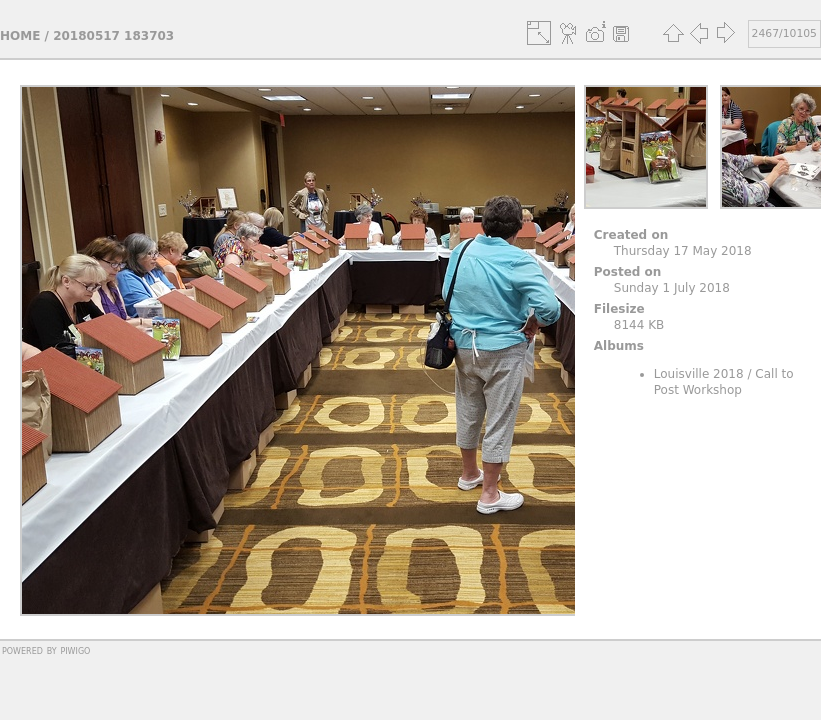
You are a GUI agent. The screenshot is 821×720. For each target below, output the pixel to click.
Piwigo (75, 650)
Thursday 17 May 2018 (683, 251)
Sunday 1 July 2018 (672, 288)
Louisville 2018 (699, 374)
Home (20, 36)
